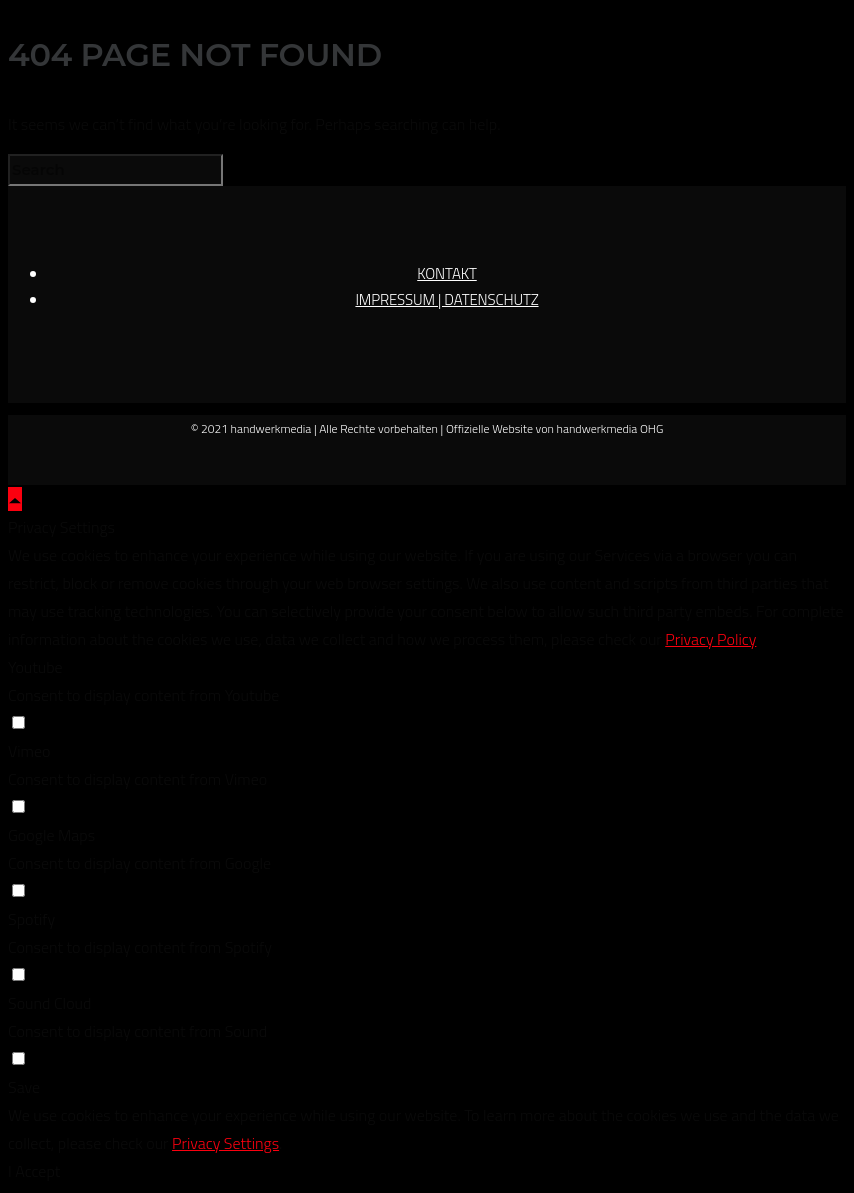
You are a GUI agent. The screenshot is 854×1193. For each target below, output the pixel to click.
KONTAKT (447, 273)
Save (24, 1087)
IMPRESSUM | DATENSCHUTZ (446, 299)
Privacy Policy (710, 639)
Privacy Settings (225, 1143)
